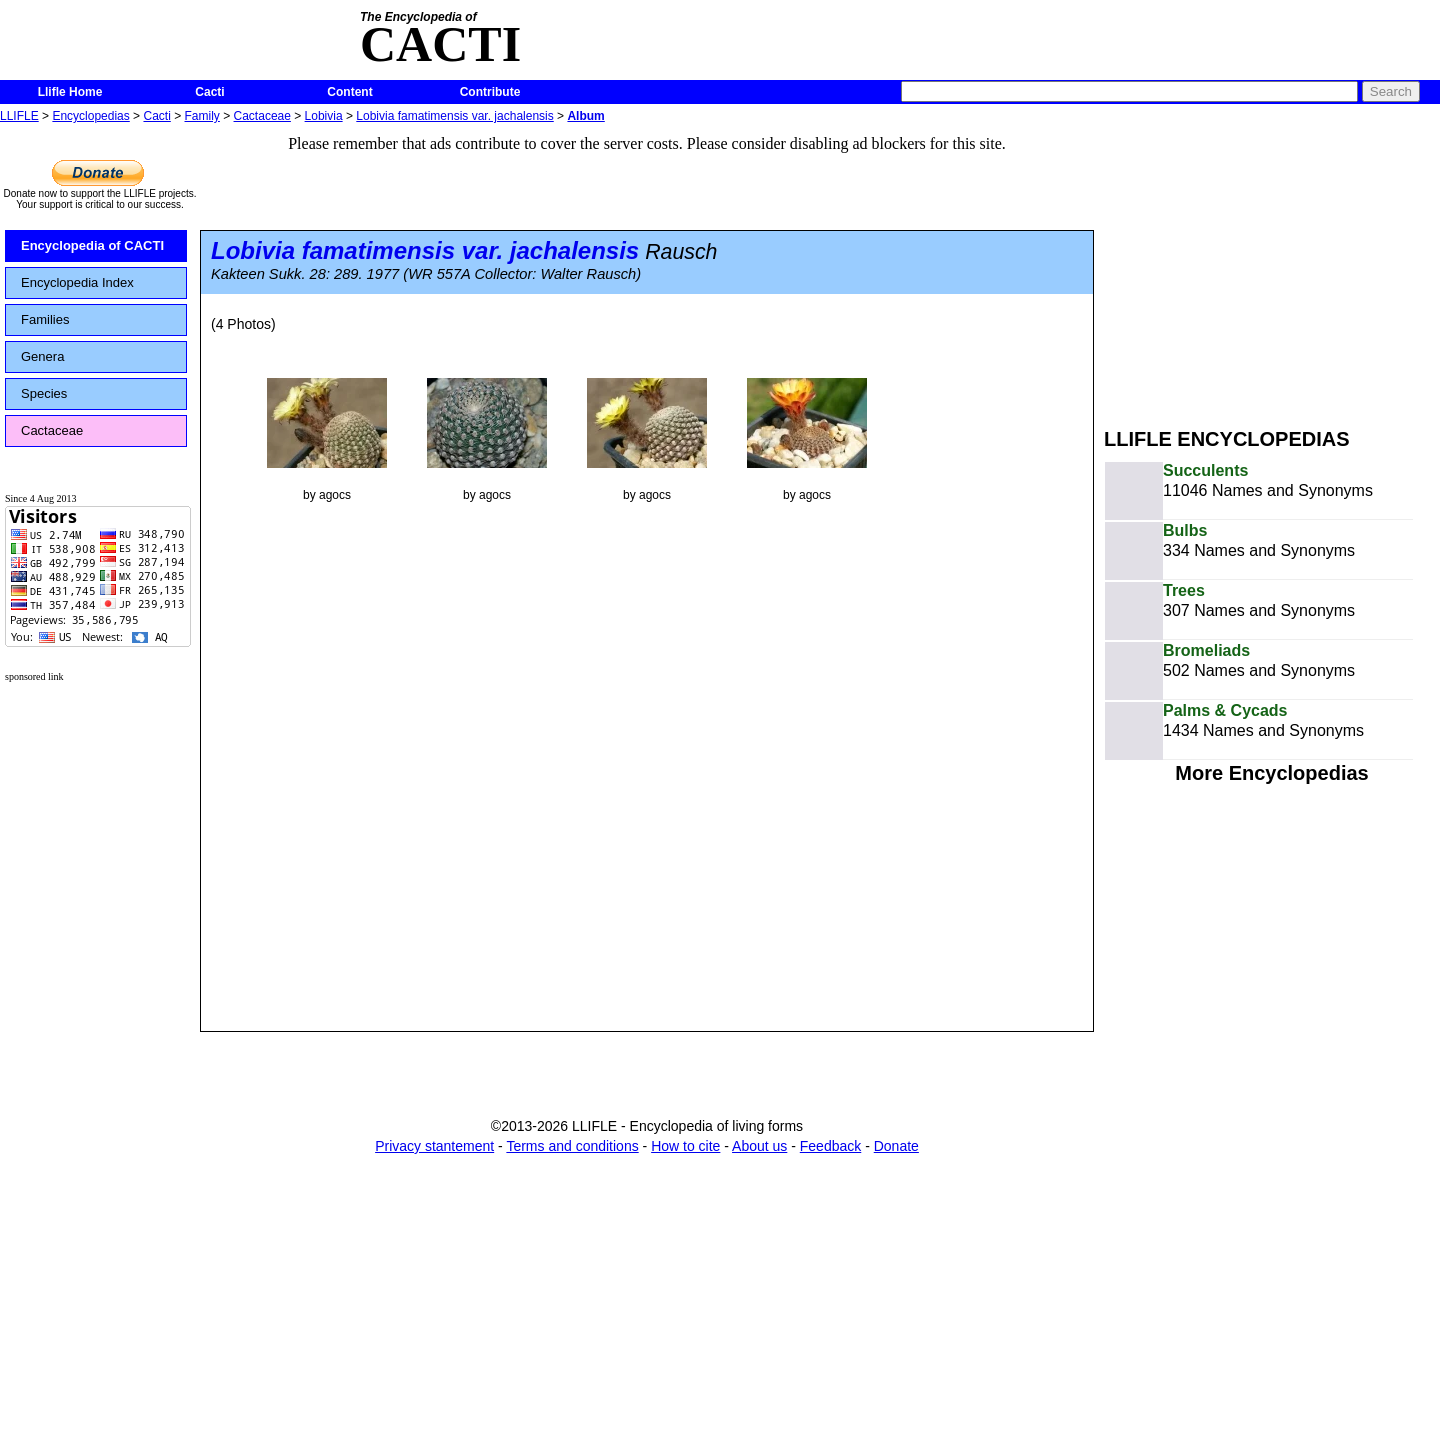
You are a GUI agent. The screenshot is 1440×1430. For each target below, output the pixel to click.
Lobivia (324, 116)
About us (759, 1146)
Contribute (490, 92)
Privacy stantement (434, 1146)
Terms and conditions (572, 1146)
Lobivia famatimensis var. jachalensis (454, 116)
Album (585, 116)
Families (45, 319)
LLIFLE (19, 116)
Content (349, 92)
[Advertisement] (1272, 268)
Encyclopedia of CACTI (92, 245)
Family (202, 116)
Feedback (830, 1146)
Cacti (209, 92)
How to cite (685, 1146)
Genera (42, 356)
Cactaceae (262, 116)
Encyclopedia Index (77, 282)
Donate (896, 1146)
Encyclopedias (90, 116)
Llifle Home (70, 92)
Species (44, 393)
